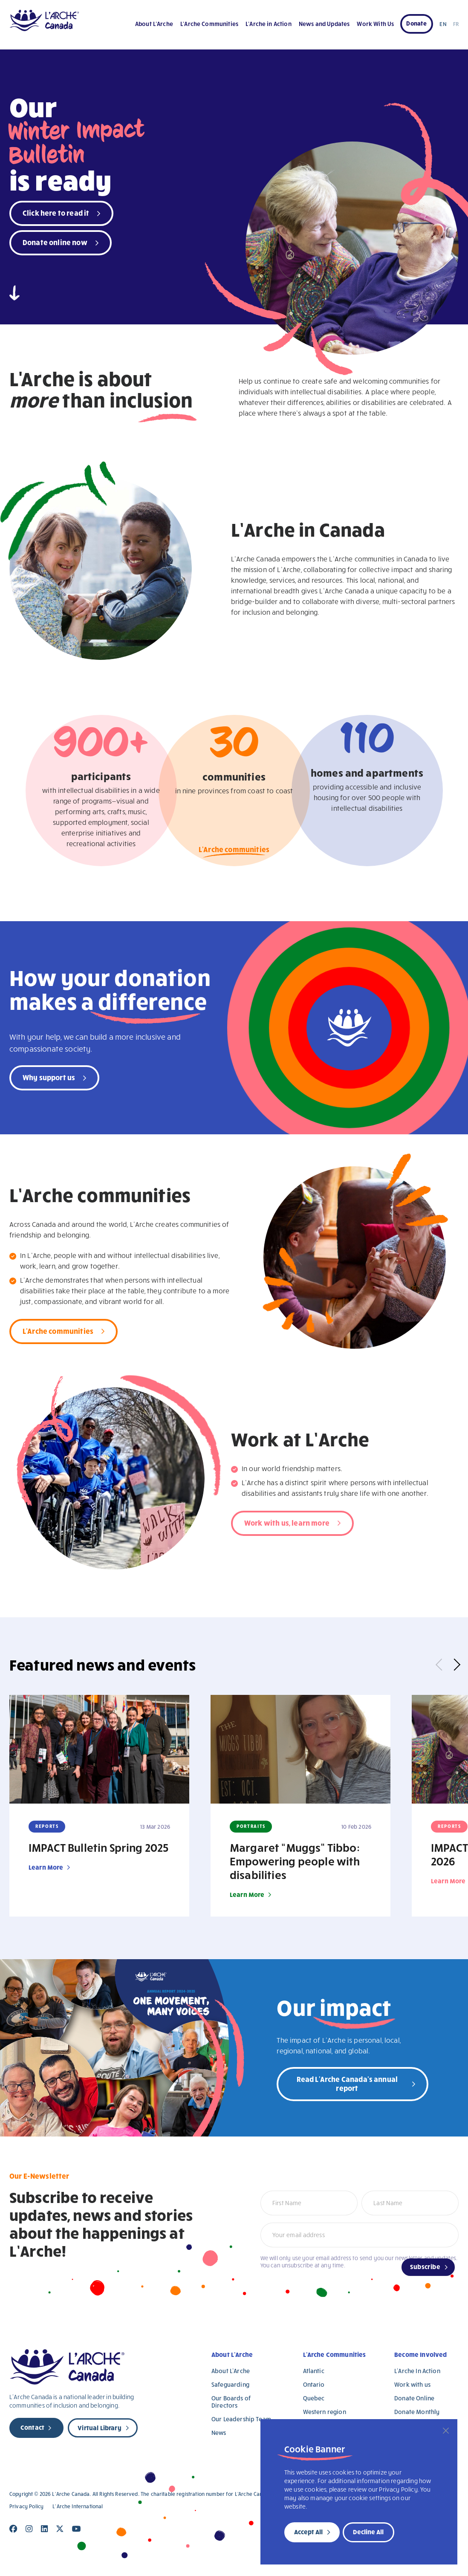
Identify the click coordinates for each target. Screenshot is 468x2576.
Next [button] (454, 1665)
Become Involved (420, 2354)
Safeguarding (230, 2384)
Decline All (368, 2532)
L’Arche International (77, 2506)
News (218, 2432)
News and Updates (324, 23)
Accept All (308, 2532)
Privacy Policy (26, 2506)
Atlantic (313, 2370)
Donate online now (55, 241)
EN (442, 23)
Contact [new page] (32, 2427)
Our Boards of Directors (231, 2401)
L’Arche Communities (209, 23)
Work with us (412, 2384)
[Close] (446, 2431)
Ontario (314, 2384)
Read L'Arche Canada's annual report (347, 2083)
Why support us (49, 1077)
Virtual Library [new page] (99, 2427)
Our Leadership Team (241, 2419)
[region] (358, 2491)
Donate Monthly (416, 2411)
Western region (324, 2411)
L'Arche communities (234, 851)
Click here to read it (56, 212)
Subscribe (425, 2266)
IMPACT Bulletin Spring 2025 (98, 1847)
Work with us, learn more (286, 1522)
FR (456, 23)
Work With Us (375, 23)
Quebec (314, 2398)
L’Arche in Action (269, 23)
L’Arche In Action (417, 2370)
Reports (47, 1826)
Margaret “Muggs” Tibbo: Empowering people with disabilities (295, 1860)
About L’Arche (154, 23)
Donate (416, 23)
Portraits (251, 1826)
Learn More (46, 1867)
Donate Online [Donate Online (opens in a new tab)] (414, 2398)
